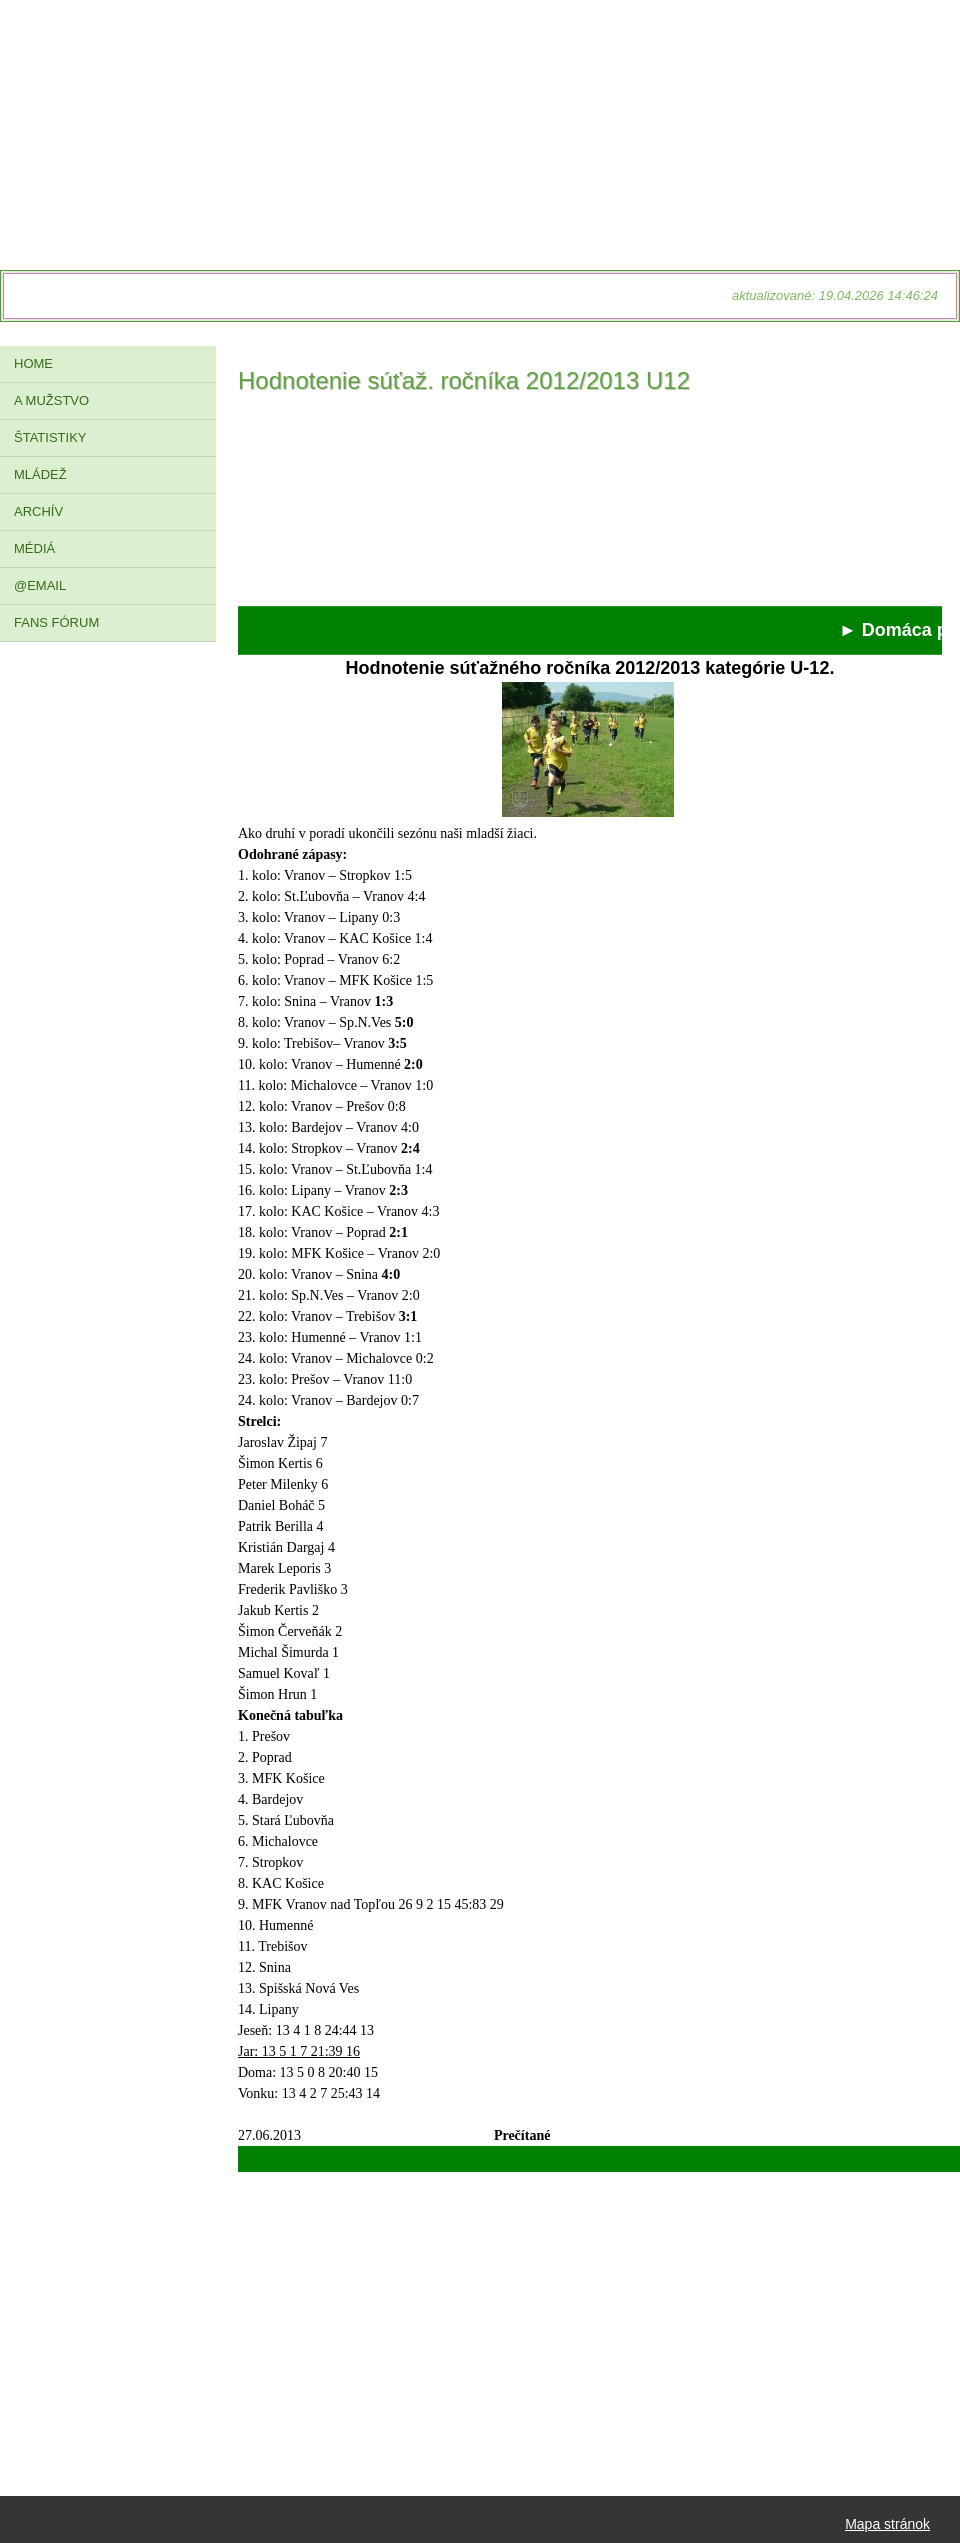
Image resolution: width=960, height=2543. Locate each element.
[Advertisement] (590, 506)
